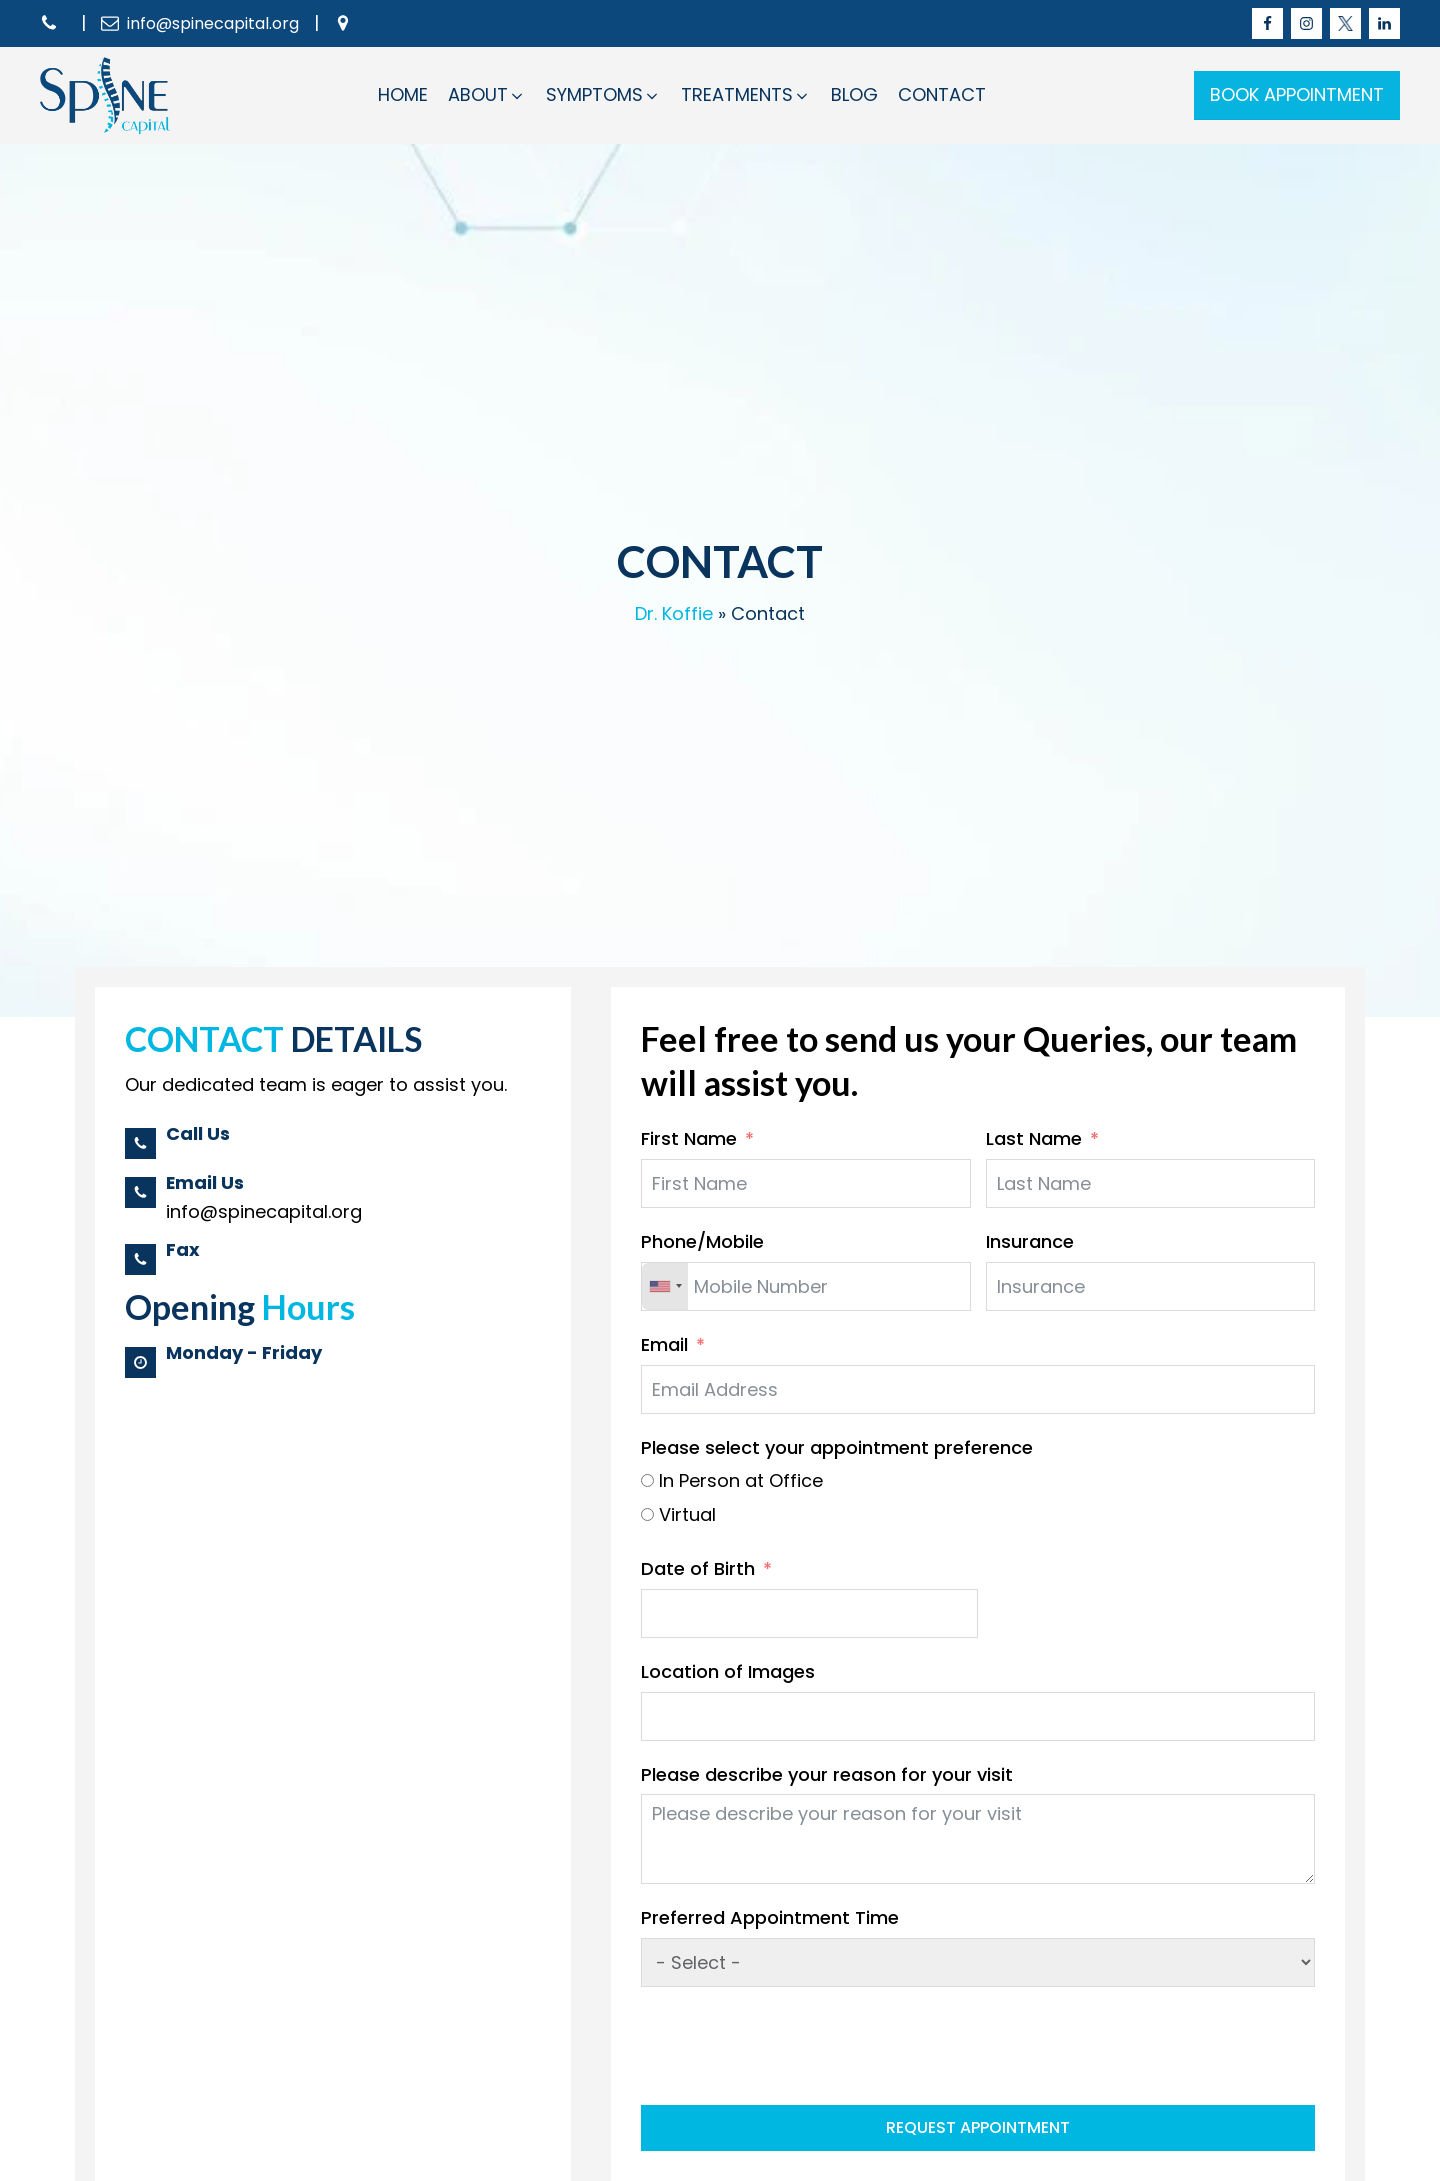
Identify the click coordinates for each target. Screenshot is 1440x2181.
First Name (689, 1138)
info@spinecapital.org (213, 23)
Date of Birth (698, 1568)
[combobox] (665, 1286)
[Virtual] (647, 1514)
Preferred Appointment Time (770, 1917)
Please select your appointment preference (837, 1447)
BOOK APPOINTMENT (1297, 94)
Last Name (1034, 1138)
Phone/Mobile (702, 1241)
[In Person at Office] (647, 1480)
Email (664, 1344)
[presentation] (793, 2046)
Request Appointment (978, 2127)
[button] (487, 95)
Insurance (1030, 1241)
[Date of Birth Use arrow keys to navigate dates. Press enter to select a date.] (809, 1613)
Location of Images (728, 1671)
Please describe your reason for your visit (827, 1774)
